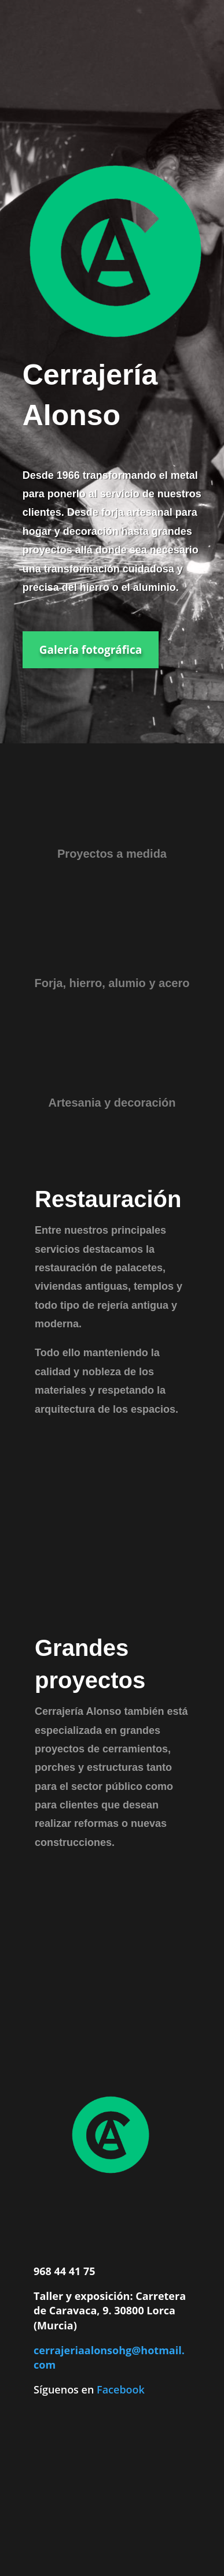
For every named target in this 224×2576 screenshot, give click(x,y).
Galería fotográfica (90, 649)
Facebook (121, 2389)
